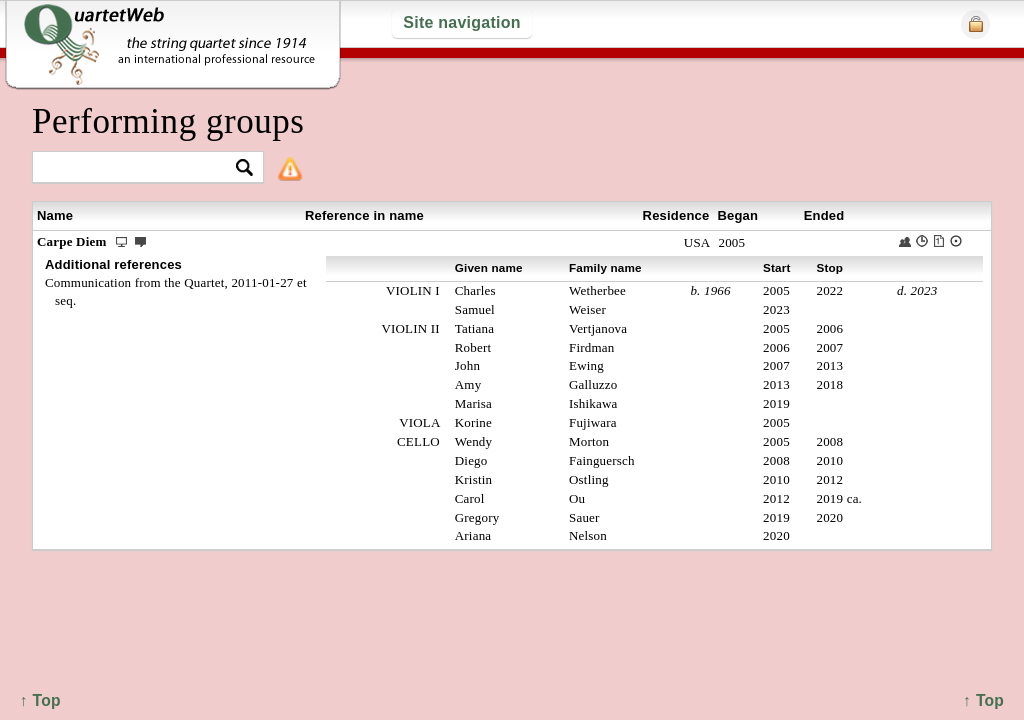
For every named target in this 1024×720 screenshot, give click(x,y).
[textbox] (139, 168)
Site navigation (461, 22)
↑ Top (983, 700)
